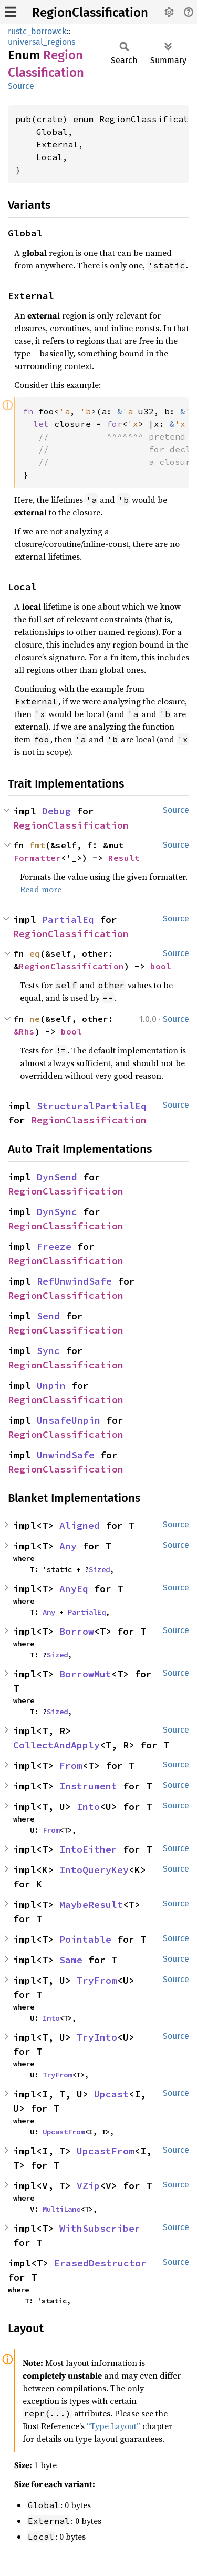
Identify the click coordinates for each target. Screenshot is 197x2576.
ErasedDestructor (100, 2263)
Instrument (88, 1786)
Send (48, 1316)
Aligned (79, 1525)
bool (160, 966)
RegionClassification (90, 12)
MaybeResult (91, 1904)
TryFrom (97, 1980)
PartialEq (68, 919)
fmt (37, 845)
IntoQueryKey (94, 1870)
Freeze (54, 1246)
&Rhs (24, 1031)
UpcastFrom (64, 2131)
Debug (56, 811)
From (70, 1765)
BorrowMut (85, 1674)
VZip (88, 2186)
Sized (99, 1569)
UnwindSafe (66, 1455)
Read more (40, 889)
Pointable (85, 1939)
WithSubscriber (99, 2228)
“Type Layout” (113, 2426)
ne (34, 1018)
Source (21, 86)
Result (124, 857)
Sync (48, 1351)
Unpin (51, 1385)
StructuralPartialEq (92, 1106)
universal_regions (41, 42)
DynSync (57, 1212)
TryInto (97, 2037)
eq (34, 953)
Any (68, 1546)
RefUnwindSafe (74, 1281)
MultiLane (61, 2209)
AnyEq (73, 1589)
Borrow (76, 1631)
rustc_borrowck (37, 31)
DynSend (57, 1177)
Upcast (111, 2094)
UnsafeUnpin (68, 1420)
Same (70, 1960)
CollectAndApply (56, 1745)
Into (88, 1807)
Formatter (37, 857)
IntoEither (88, 1849)
